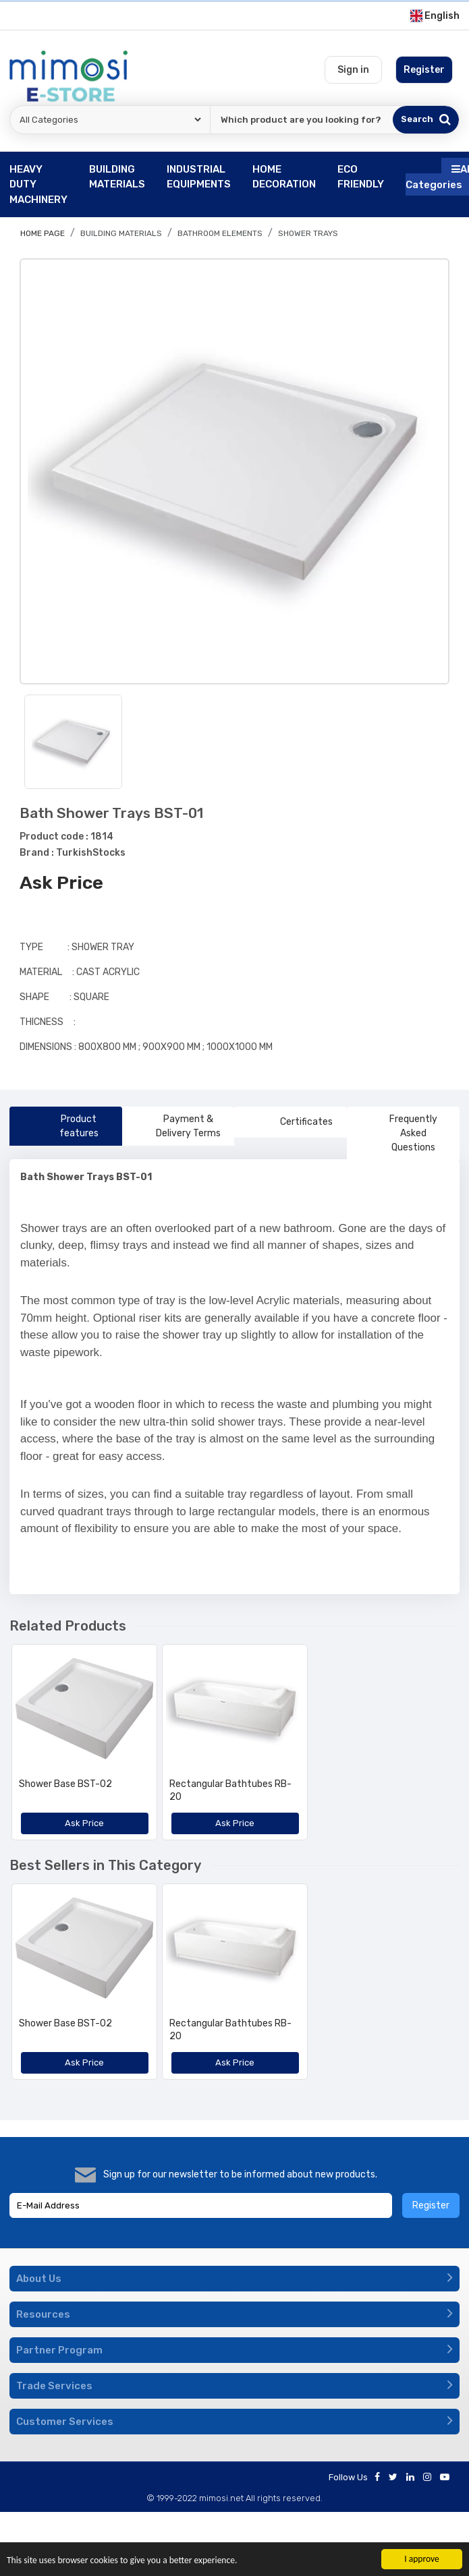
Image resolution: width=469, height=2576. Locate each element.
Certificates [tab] (291, 1122)
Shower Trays (308, 233)
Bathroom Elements (220, 233)
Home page (42, 233)
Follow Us (348, 2477)
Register (430, 2205)
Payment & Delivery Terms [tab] (177, 1126)
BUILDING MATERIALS (121, 233)
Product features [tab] (59, 1126)
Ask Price (61, 883)
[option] (234, 471)
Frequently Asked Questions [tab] (397, 1133)
